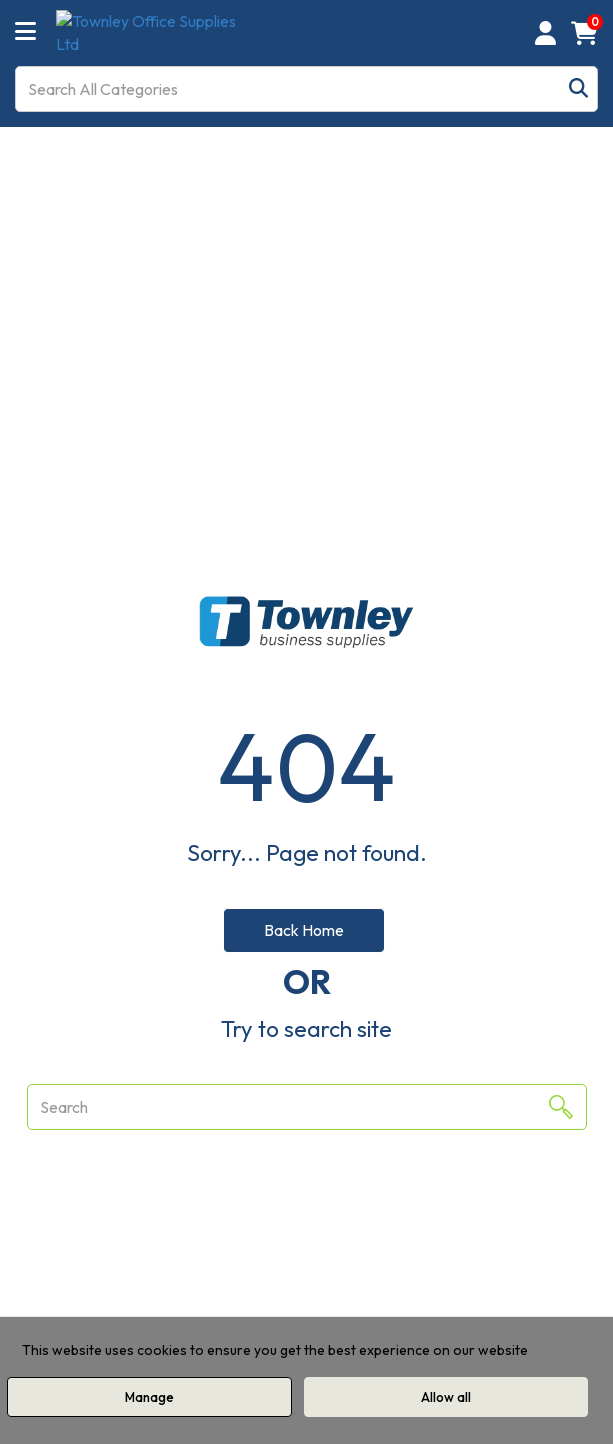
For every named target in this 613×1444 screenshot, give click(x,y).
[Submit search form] (578, 88)
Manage (149, 1397)
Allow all (446, 1397)
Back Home (304, 930)
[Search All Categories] (306, 89)
